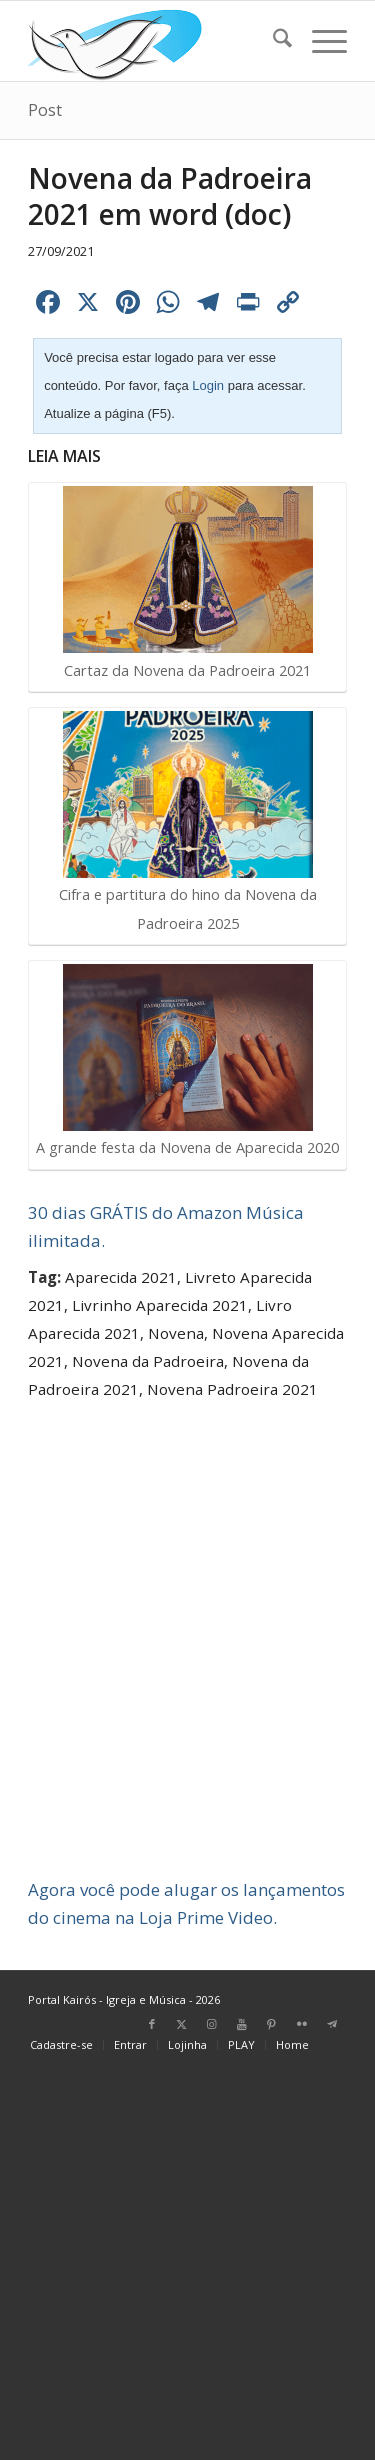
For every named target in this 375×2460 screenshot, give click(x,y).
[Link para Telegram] (332, 2024)
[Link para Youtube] (242, 2024)
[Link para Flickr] (302, 2024)
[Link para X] (182, 2024)
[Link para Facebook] (152, 2024)
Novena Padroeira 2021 (232, 1389)
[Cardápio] (319, 41)
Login (208, 385)
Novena (176, 1333)
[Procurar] (272, 41)
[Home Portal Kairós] (155, 41)
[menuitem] (272, 41)
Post (45, 110)
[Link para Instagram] (212, 2024)
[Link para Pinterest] (272, 2024)
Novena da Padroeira (148, 1361)
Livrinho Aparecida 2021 (160, 1305)
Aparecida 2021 (121, 1277)
